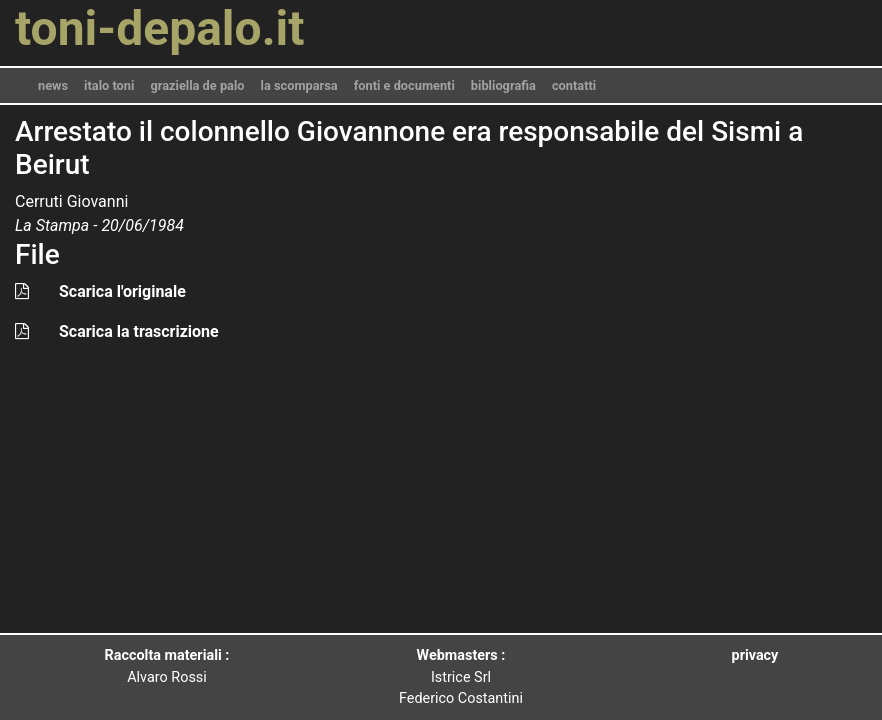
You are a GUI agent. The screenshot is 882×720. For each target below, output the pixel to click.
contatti (574, 85)
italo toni (109, 85)
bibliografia (503, 85)
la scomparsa (299, 85)
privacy (755, 655)
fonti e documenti (404, 85)
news (53, 85)
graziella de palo (197, 85)
